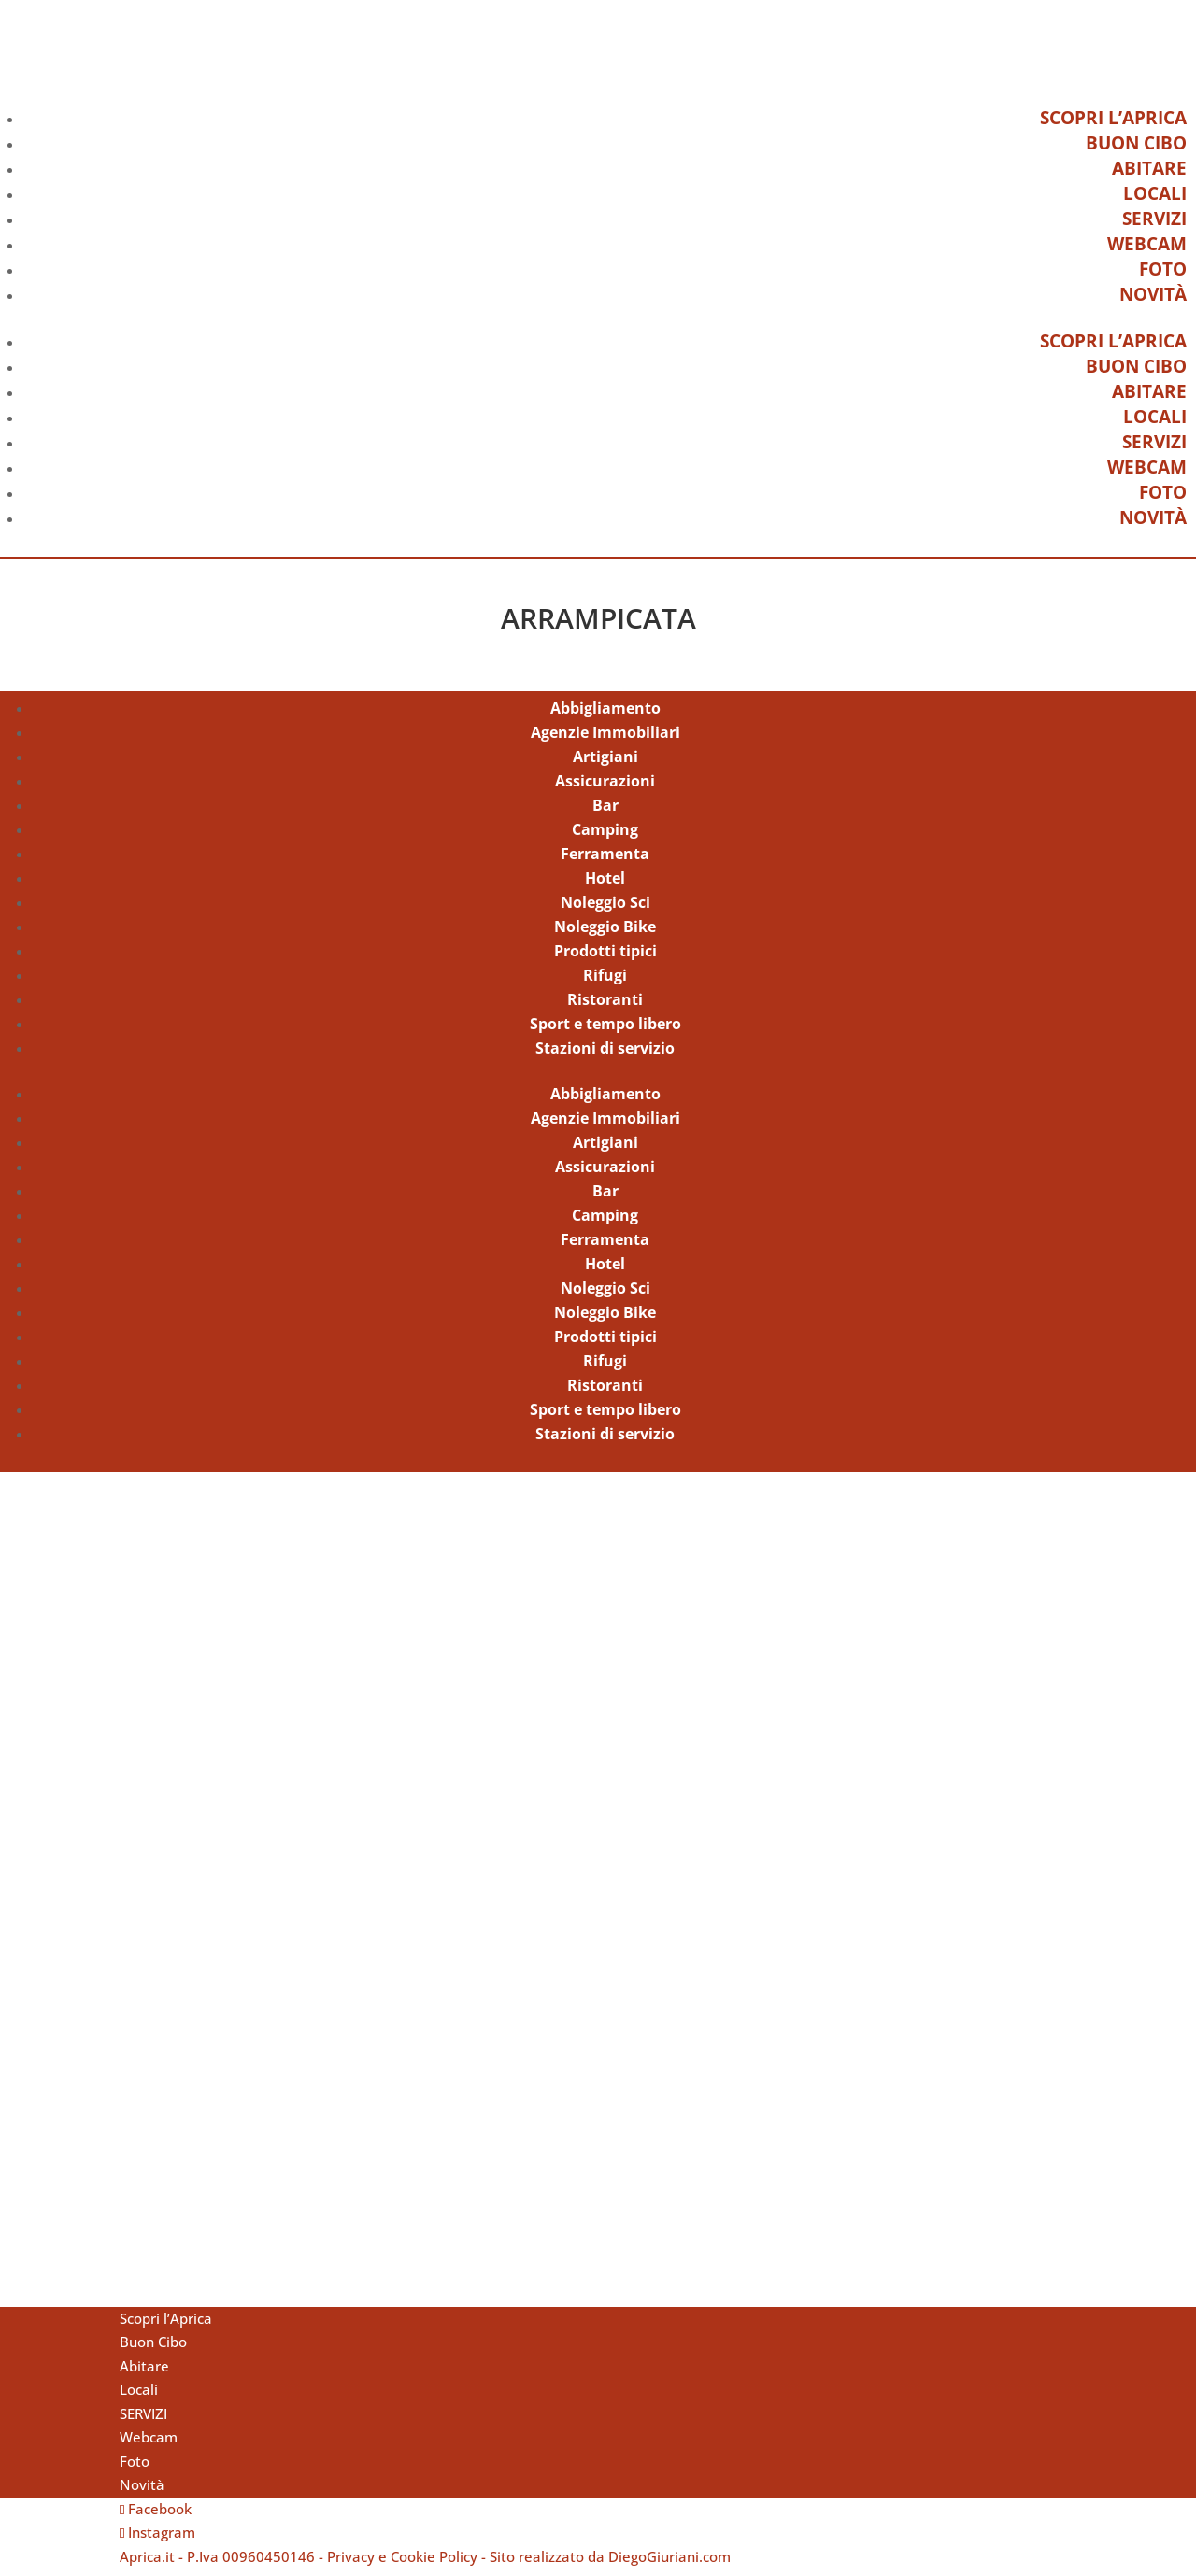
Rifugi (605, 982)
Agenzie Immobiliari (605, 739)
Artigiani (605, 764)
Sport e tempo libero (605, 1031)
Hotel (605, 885)
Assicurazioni (605, 788)
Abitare (1149, 168)
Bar (605, 812)
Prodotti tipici (605, 958)
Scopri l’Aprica (1113, 118)
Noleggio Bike (605, 934)
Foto (1163, 269)
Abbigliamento (605, 715)
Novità (1153, 294)
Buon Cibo (1136, 143)
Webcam (1147, 244)
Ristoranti (605, 1007)
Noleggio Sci (605, 909)
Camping (605, 837)
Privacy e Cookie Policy (402, 2563)
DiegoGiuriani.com (669, 2563)
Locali (1155, 193)
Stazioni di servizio (605, 1055)
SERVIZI (1154, 218)
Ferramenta (605, 861)
